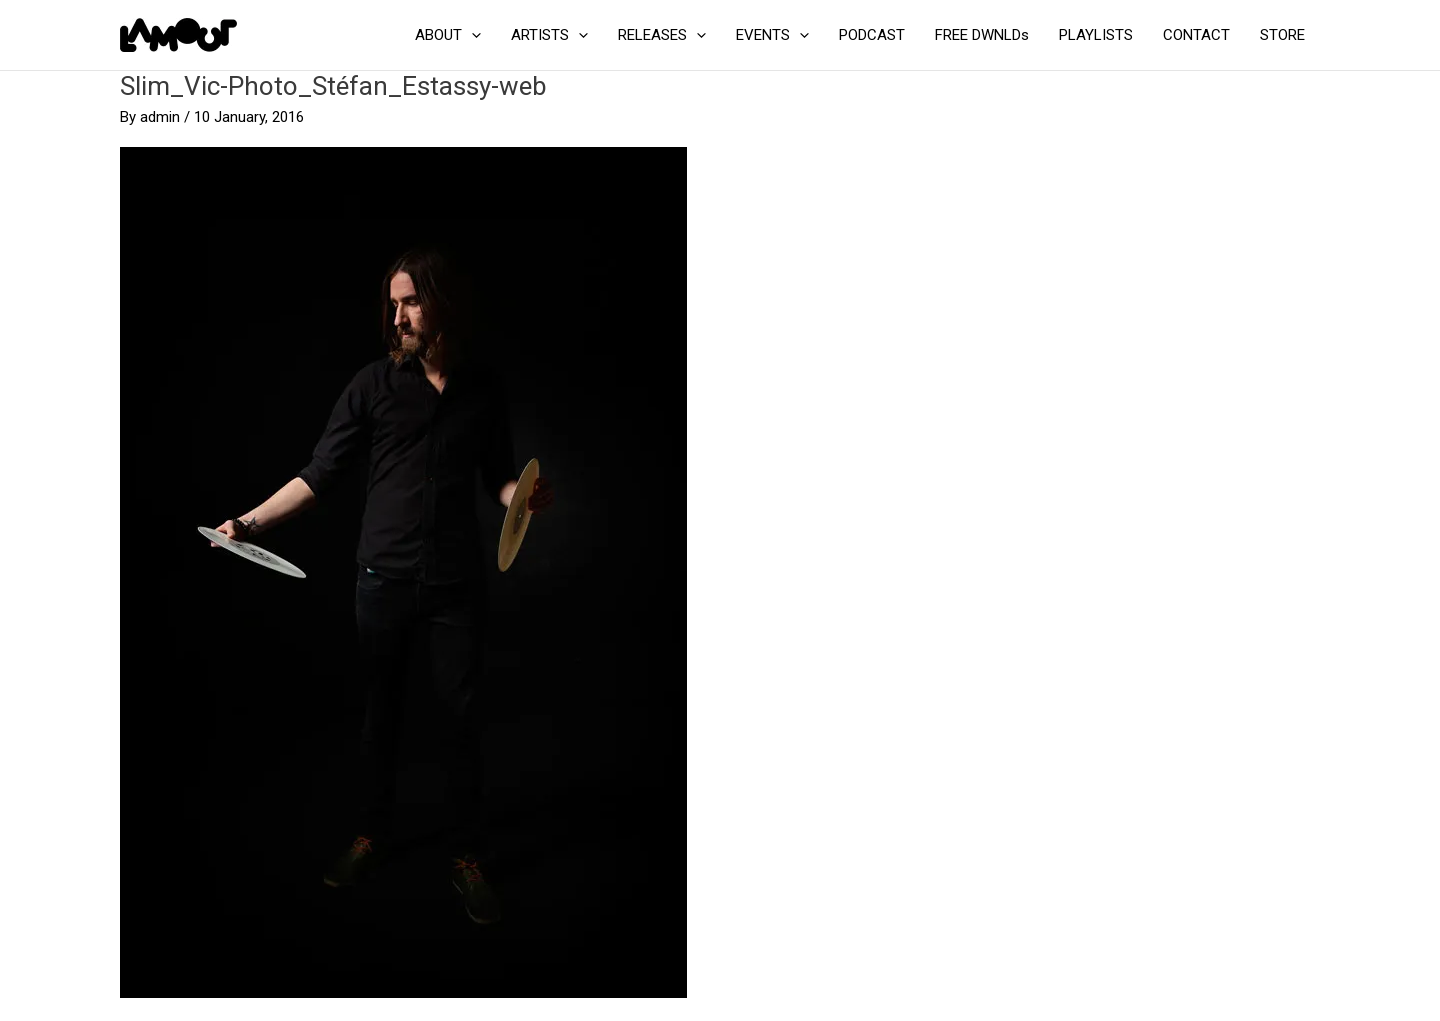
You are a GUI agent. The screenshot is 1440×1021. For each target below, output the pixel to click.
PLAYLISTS (1096, 35)
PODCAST (872, 35)
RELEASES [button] (662, 35)
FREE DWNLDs (982, 35)
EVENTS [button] (772, 35)
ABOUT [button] (448, 35)
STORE (1282, 35)
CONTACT (1196, 35)
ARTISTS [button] (549, 35)
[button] (471, 35)
